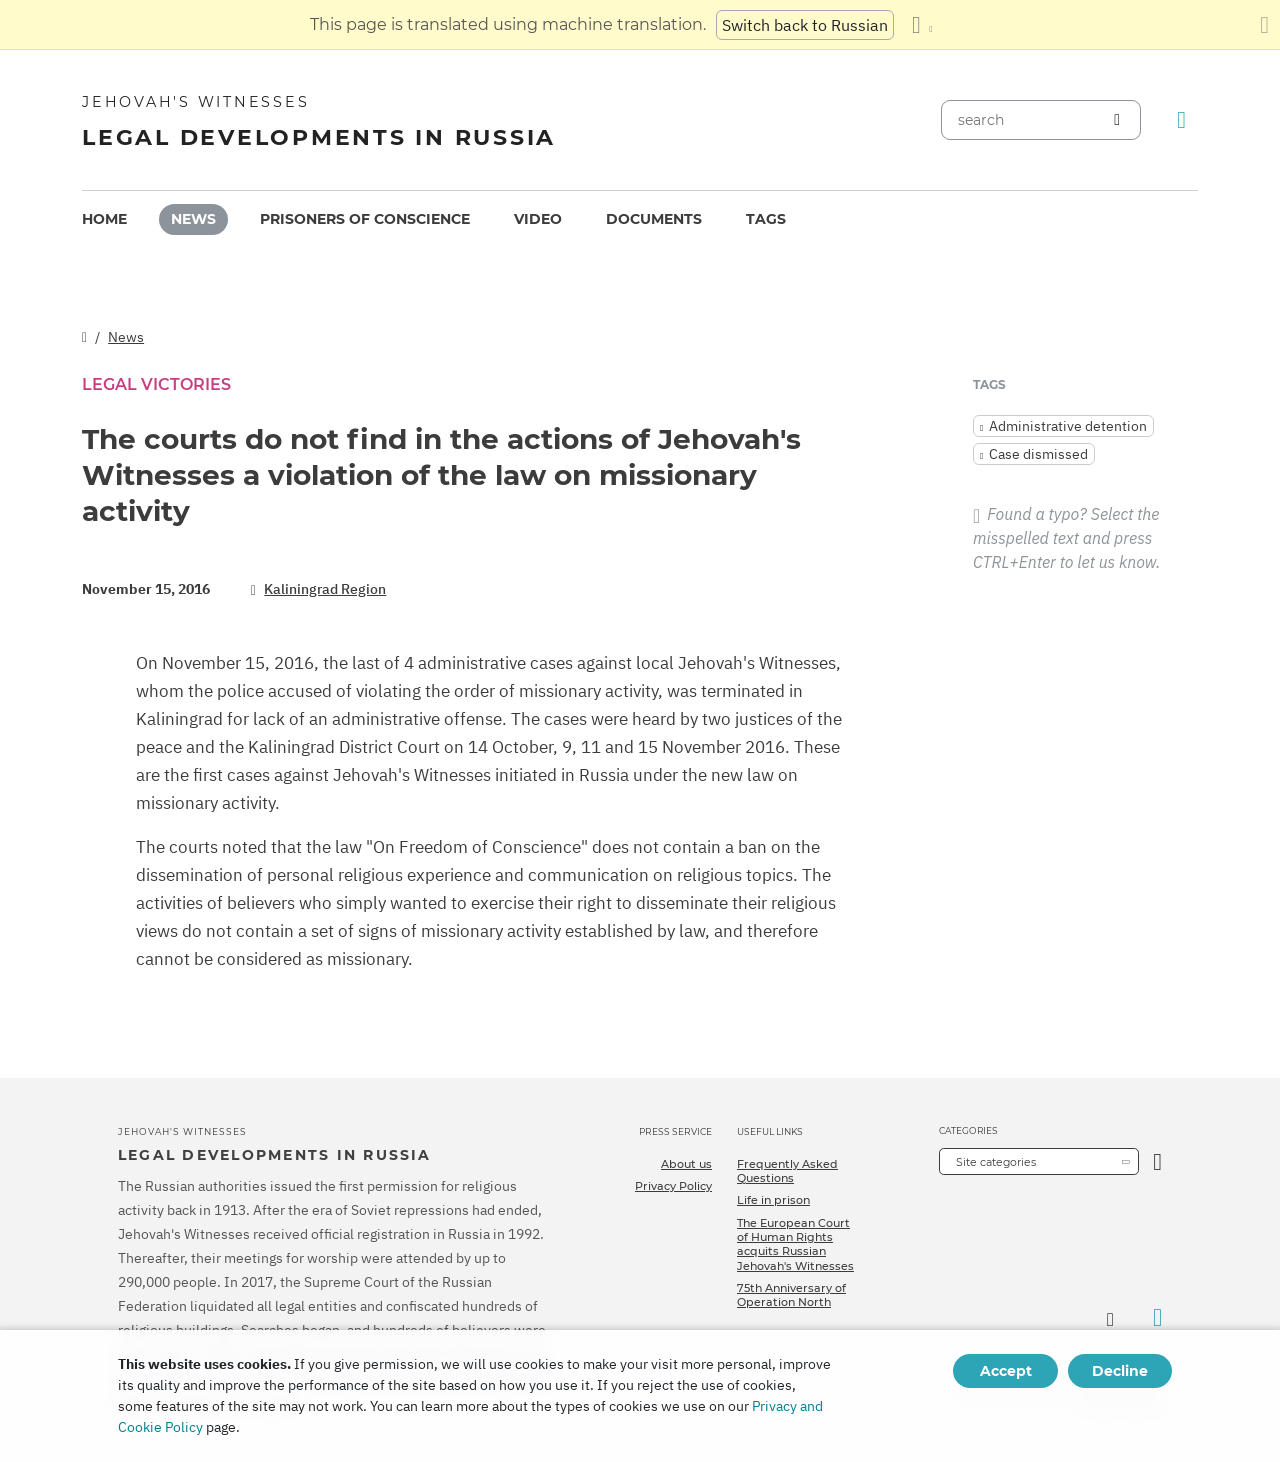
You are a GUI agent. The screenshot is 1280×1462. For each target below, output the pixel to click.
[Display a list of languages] (922, 25)
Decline (1120, 1371)
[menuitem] (104, 219)
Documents (654, 219)
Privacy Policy (673, 1186)
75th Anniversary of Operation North (791, 1295)
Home (104, 219)
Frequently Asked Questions (787, 1171)
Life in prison (773, 1200)
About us (686, 1164)
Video (538, 219)
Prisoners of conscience (365, 219)
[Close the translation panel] (1264, 25)
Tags (766, 219)
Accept (1006, 1371)
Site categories (996, 1162)
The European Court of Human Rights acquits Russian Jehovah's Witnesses (795, 1244)
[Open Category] (1157, 1161)
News (193, 219)
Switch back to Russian (805, 25)
